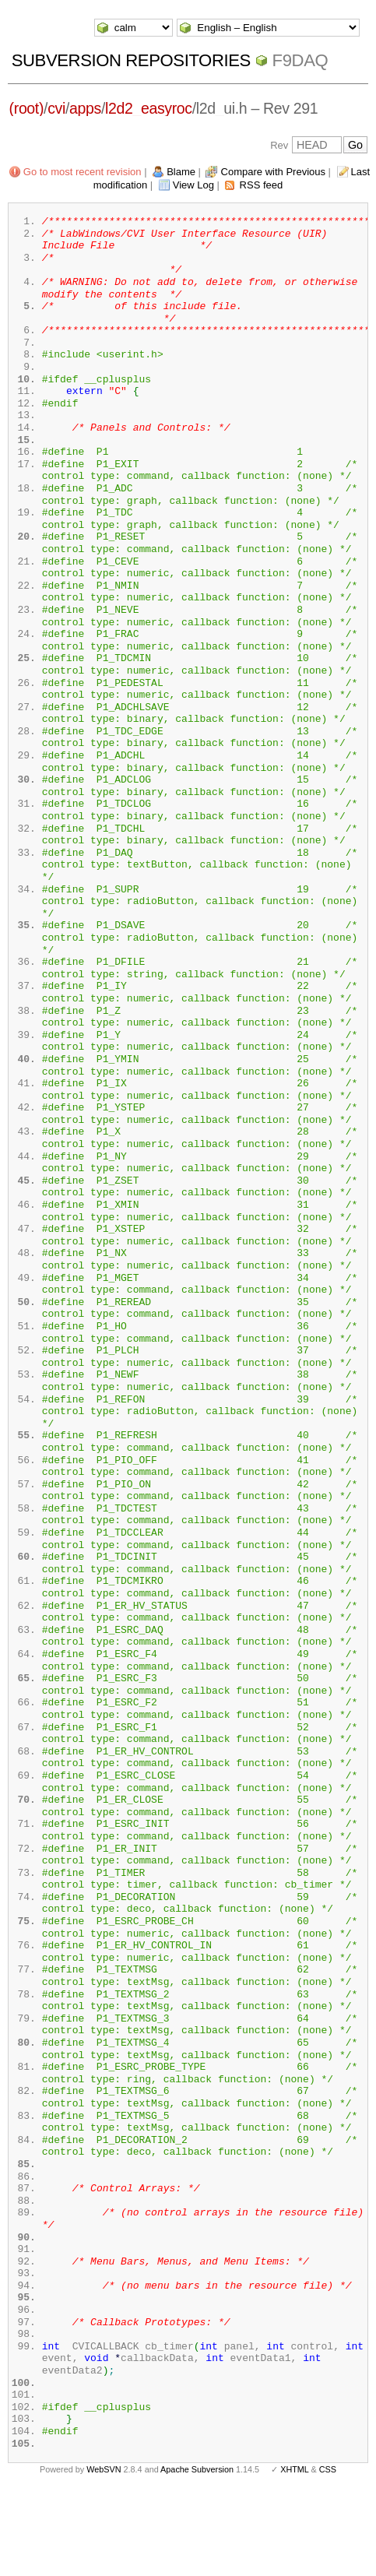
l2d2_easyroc (148, 108)
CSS (327, 2551)
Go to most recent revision (82, 172)
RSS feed (261, 185)
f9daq (300, 60)
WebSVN (103, 2551)
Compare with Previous (273, 172)
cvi (56, 108)
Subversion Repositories (131, 60)
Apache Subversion (197, 2551)
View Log (193, 185)
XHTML (294, 2551)
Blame (181, 172)
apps (85, 108)
